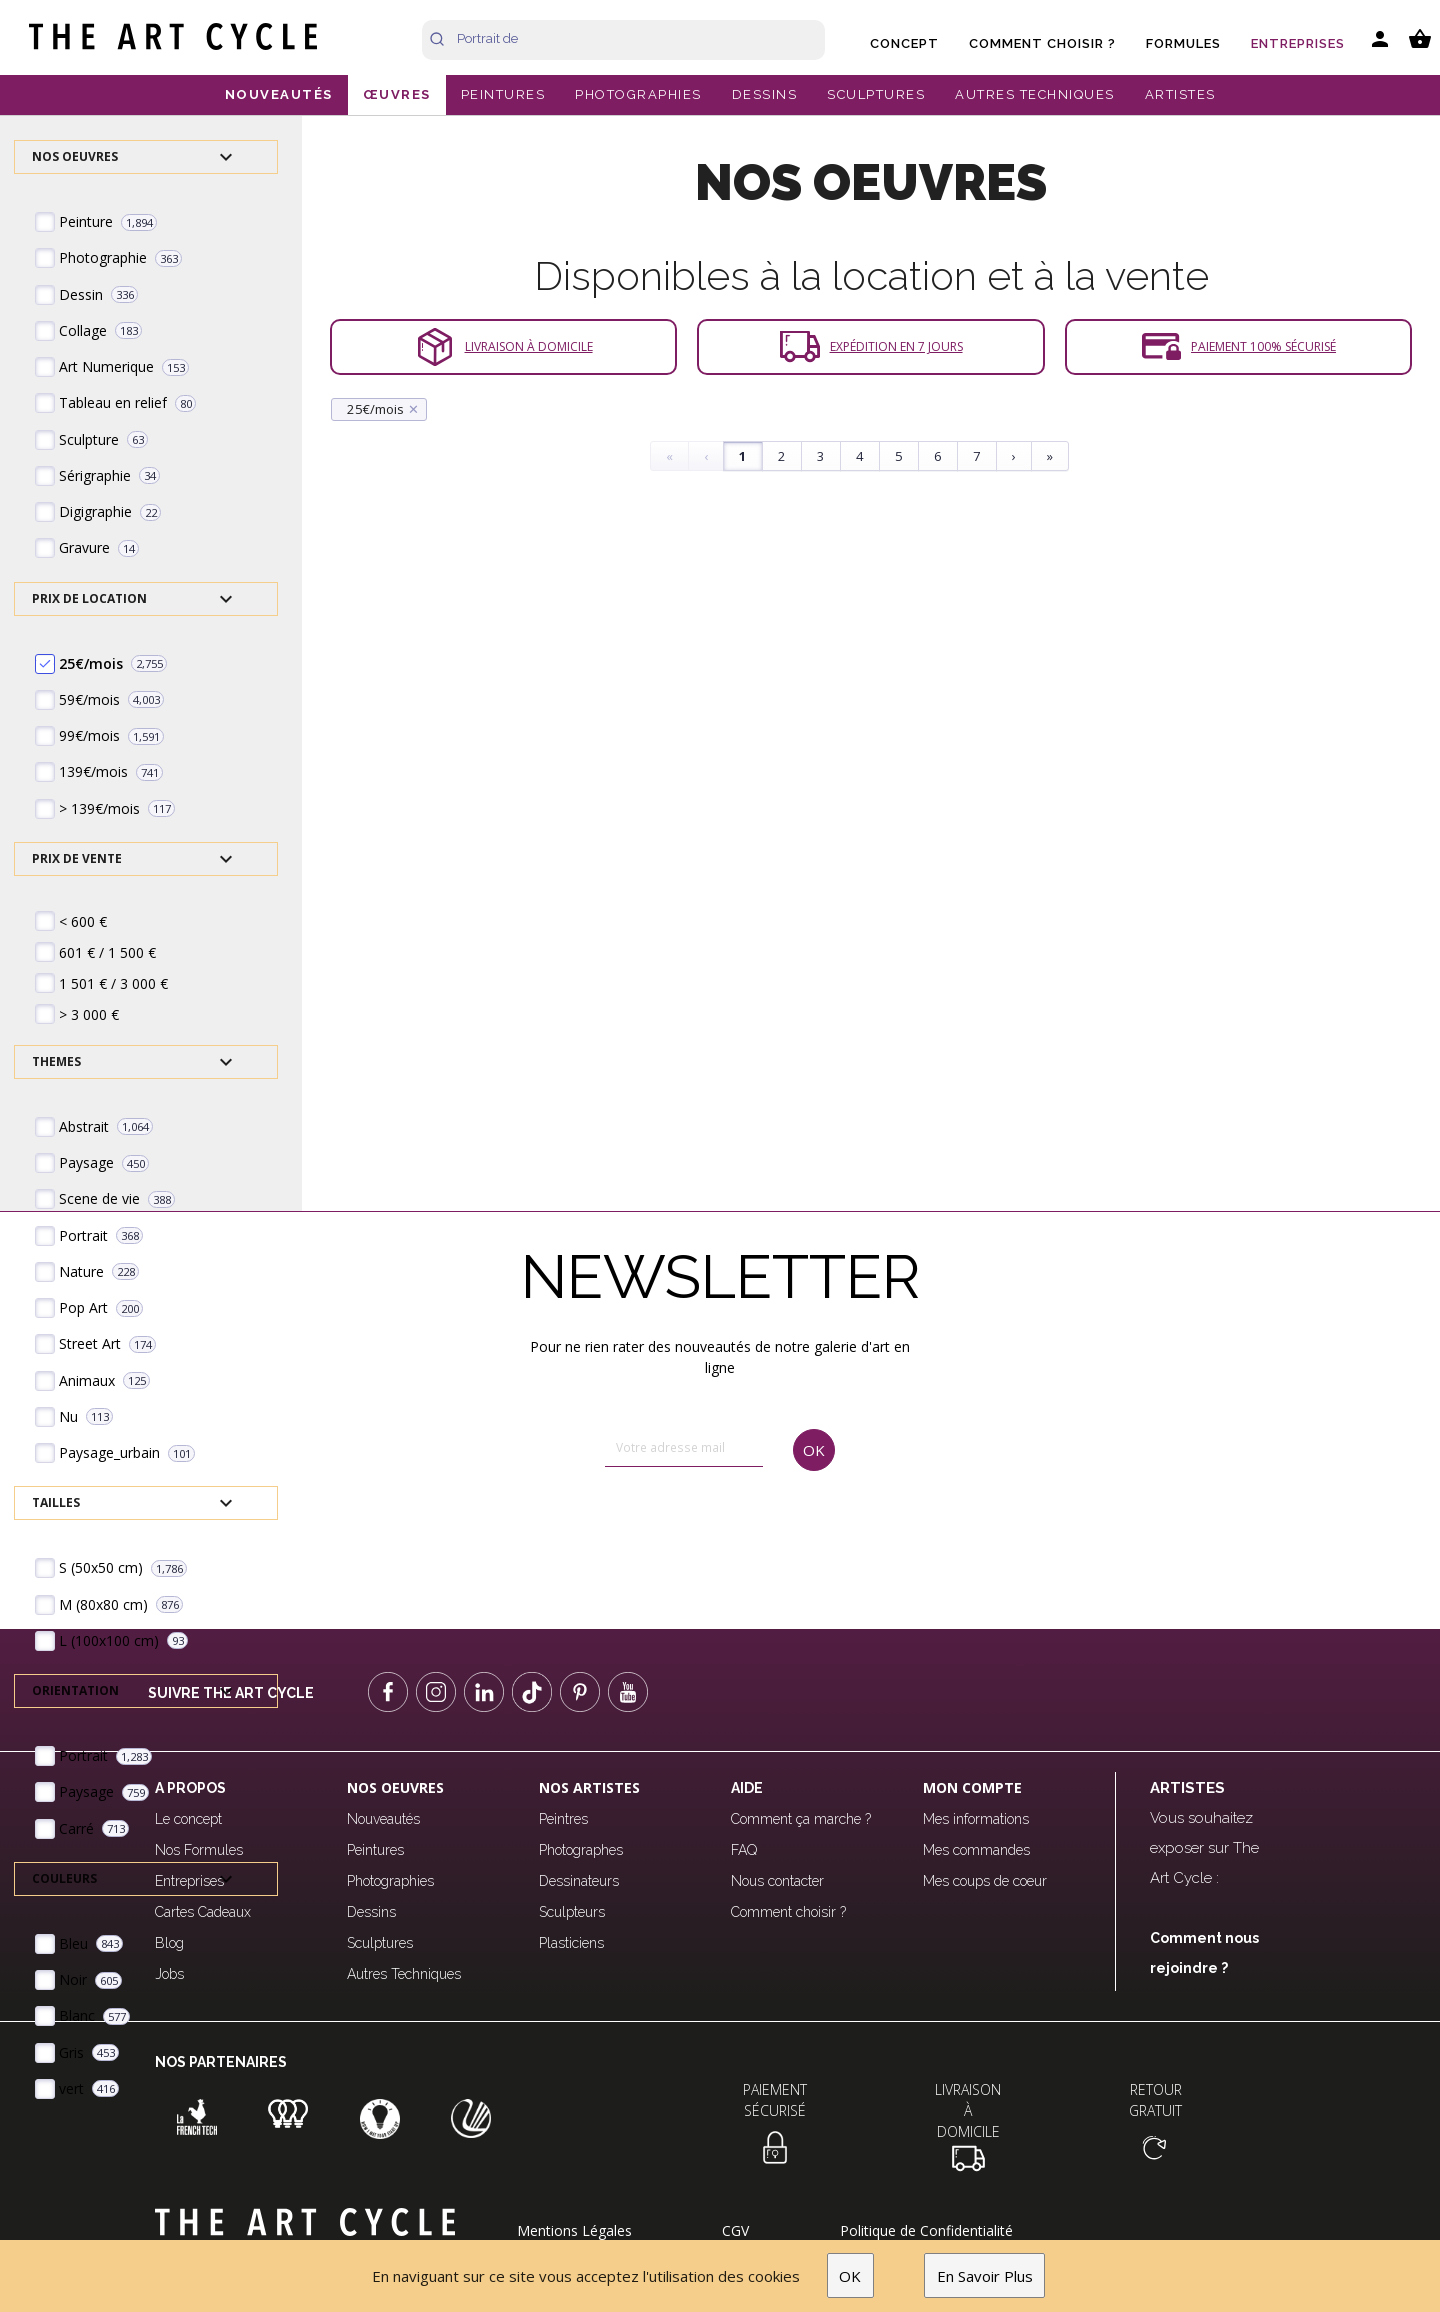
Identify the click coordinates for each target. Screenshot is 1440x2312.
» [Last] (1050, 456)
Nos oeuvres (395, 1787)
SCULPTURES (876, 94)
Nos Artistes (589, 1787)
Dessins (371, 1912)
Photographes (581, 1850)
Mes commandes (976, 1850)
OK (850, 2276)
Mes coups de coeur (985, 1881)
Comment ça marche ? (801, 1819)
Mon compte (972, 1787)
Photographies (390, 1881)
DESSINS (765, 94)
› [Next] (1014, 456)
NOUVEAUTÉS (279, 94)
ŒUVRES (397, 94)
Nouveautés (383, 1819)
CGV (735, 2230)
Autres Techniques (404, 1974)
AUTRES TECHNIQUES (1035, 94)
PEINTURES (503, 94)
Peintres (563, 1819)
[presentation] (690, 1532)
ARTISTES (1180, 94)
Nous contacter (777, 1881)
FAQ (744, 1850)
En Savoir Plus (985, 2276)
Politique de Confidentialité (926, 2230)
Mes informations (976, 1819)
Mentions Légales (574, 2230)
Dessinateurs (579, 1881)
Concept (904, 43)
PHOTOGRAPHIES (638, 94)
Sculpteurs (572, 1912)
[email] (684, 1448)
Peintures (375, 1850)
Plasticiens (571, 1943)
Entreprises (1298, 43)
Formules (1183, 43)
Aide (747, 1788)
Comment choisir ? (1042, 43)
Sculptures (380, 1943)
